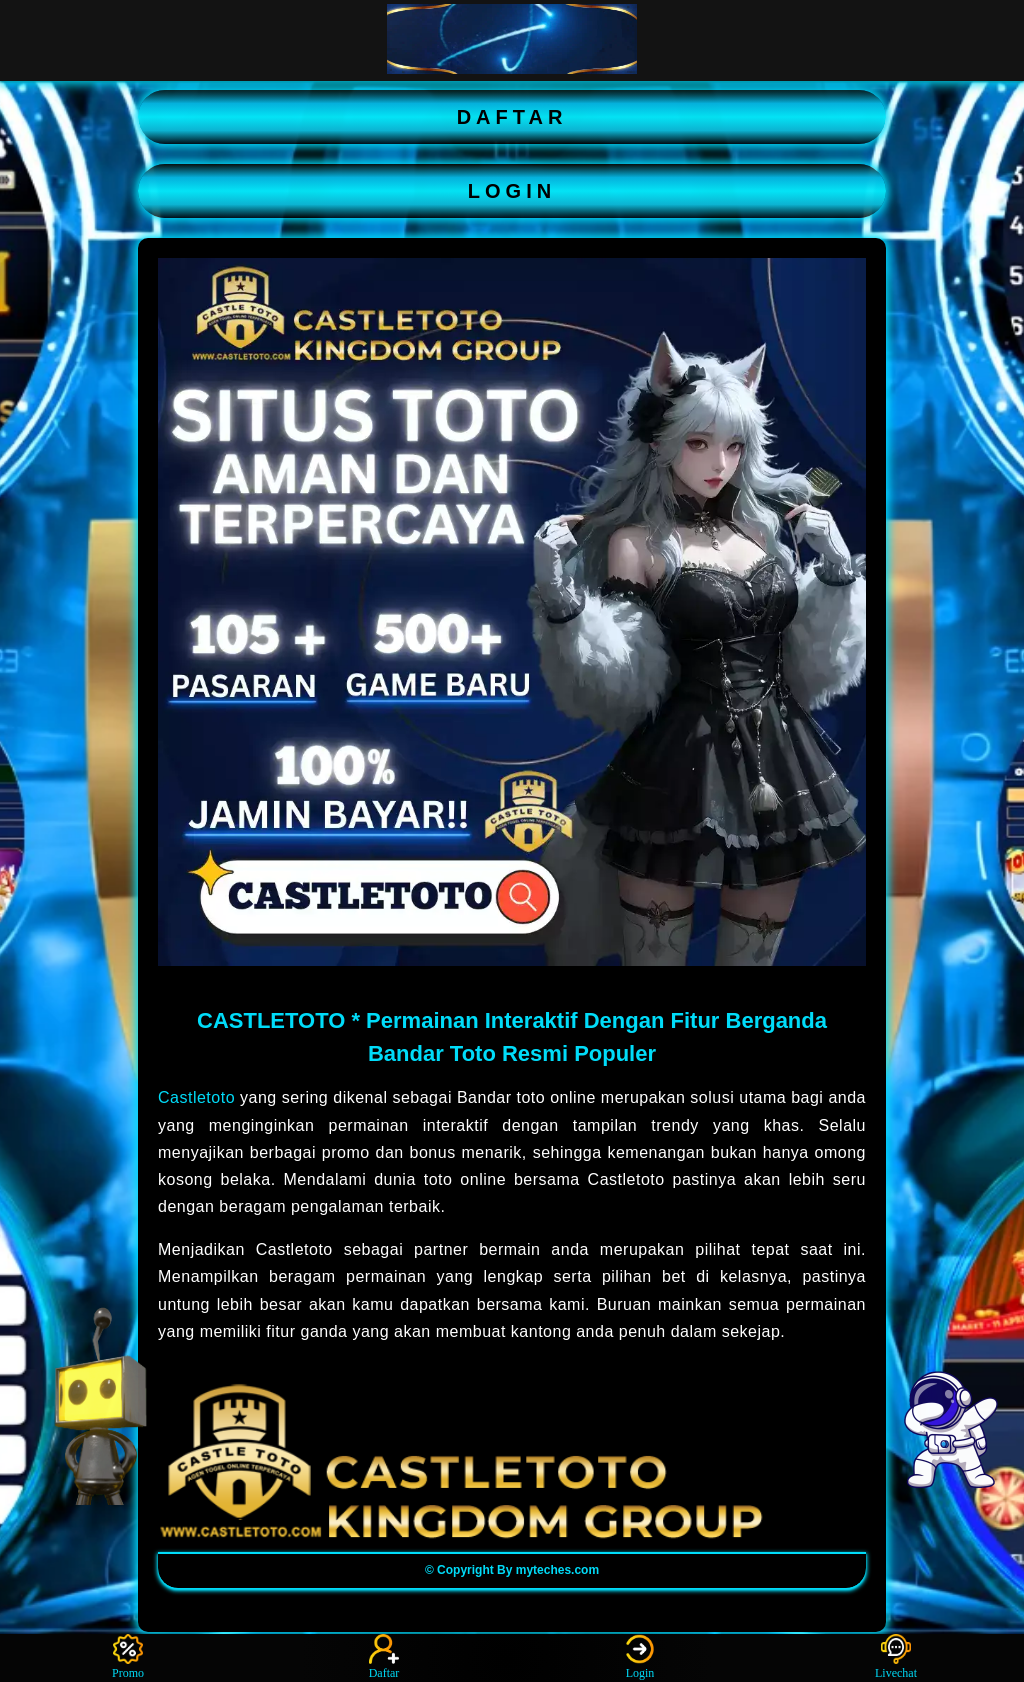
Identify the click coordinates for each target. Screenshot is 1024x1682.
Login (640, 1657)
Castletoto (196, 1097)
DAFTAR (512, 117)
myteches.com (557, 1570)
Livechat (896, 1657)
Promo (128, 1657)
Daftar (384, 1657)
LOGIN (512, 191)
